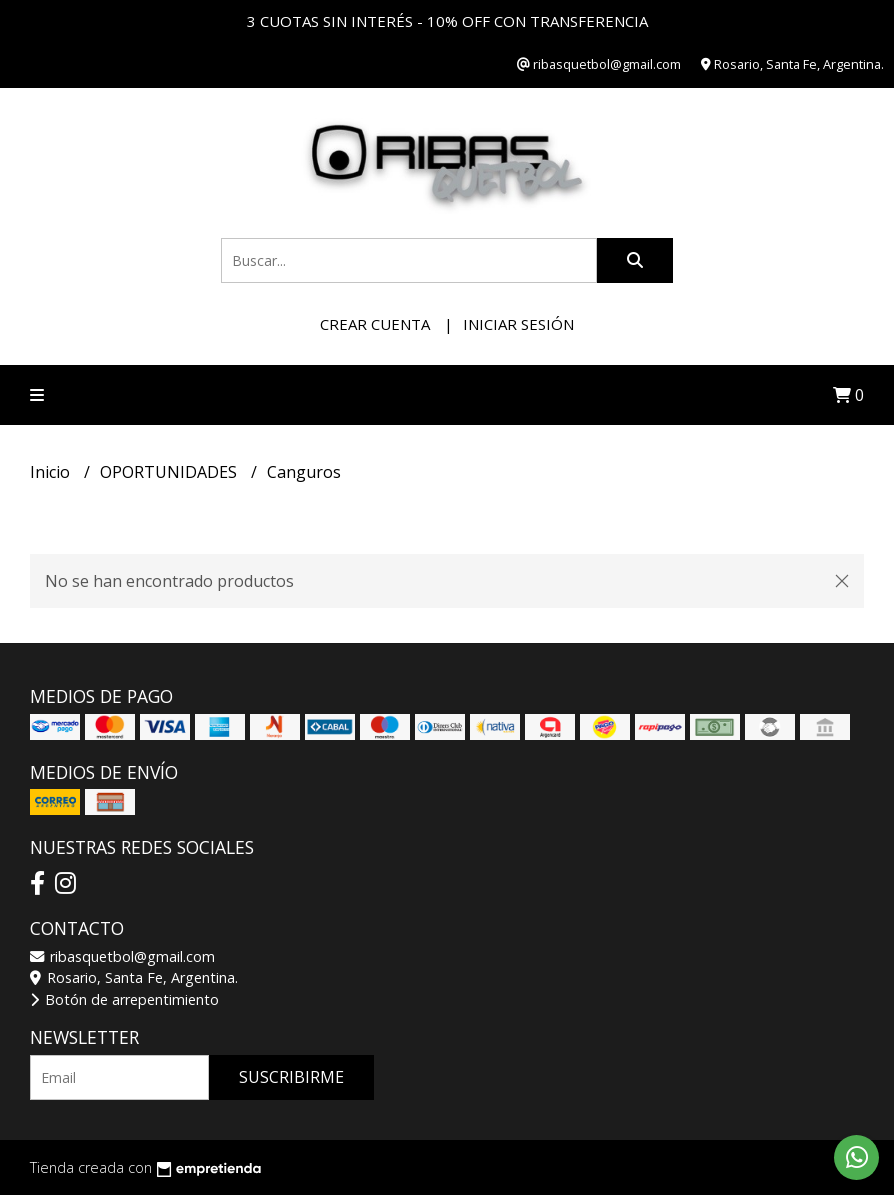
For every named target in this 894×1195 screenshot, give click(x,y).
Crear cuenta (375, 324)
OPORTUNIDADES (170, 472)
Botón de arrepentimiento (124, 999)
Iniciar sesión (518, 324)
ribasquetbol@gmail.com (122, 956)
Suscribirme (291, 1077)
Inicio (52, 472)
